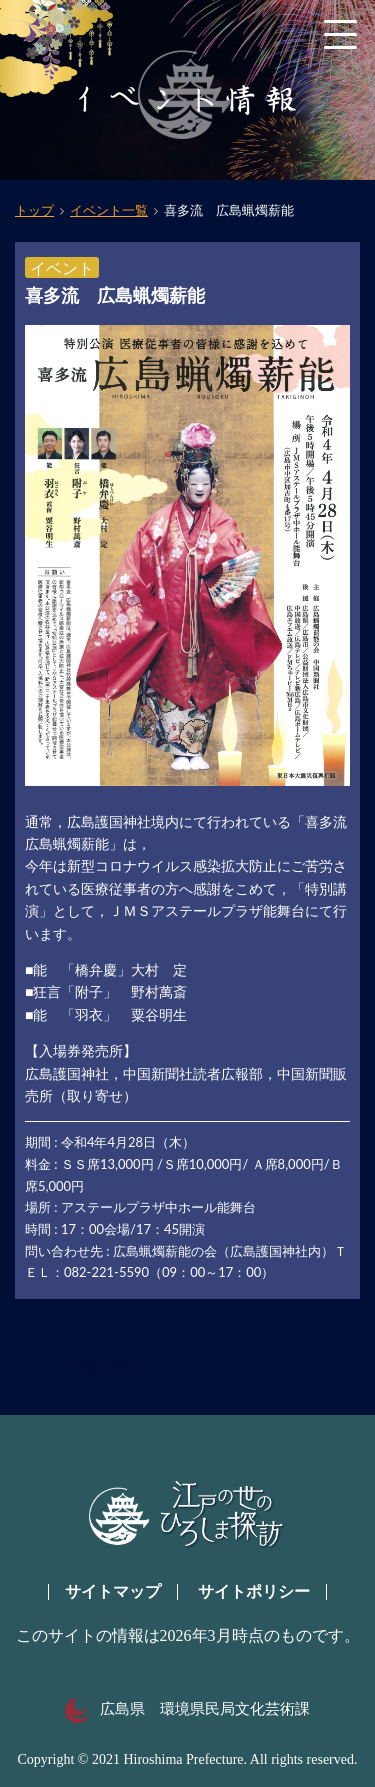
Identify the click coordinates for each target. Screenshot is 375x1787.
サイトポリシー (254, 1591)
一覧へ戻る (101, 1366)
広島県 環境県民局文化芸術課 (187, 1709)
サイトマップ (113, 1591)
